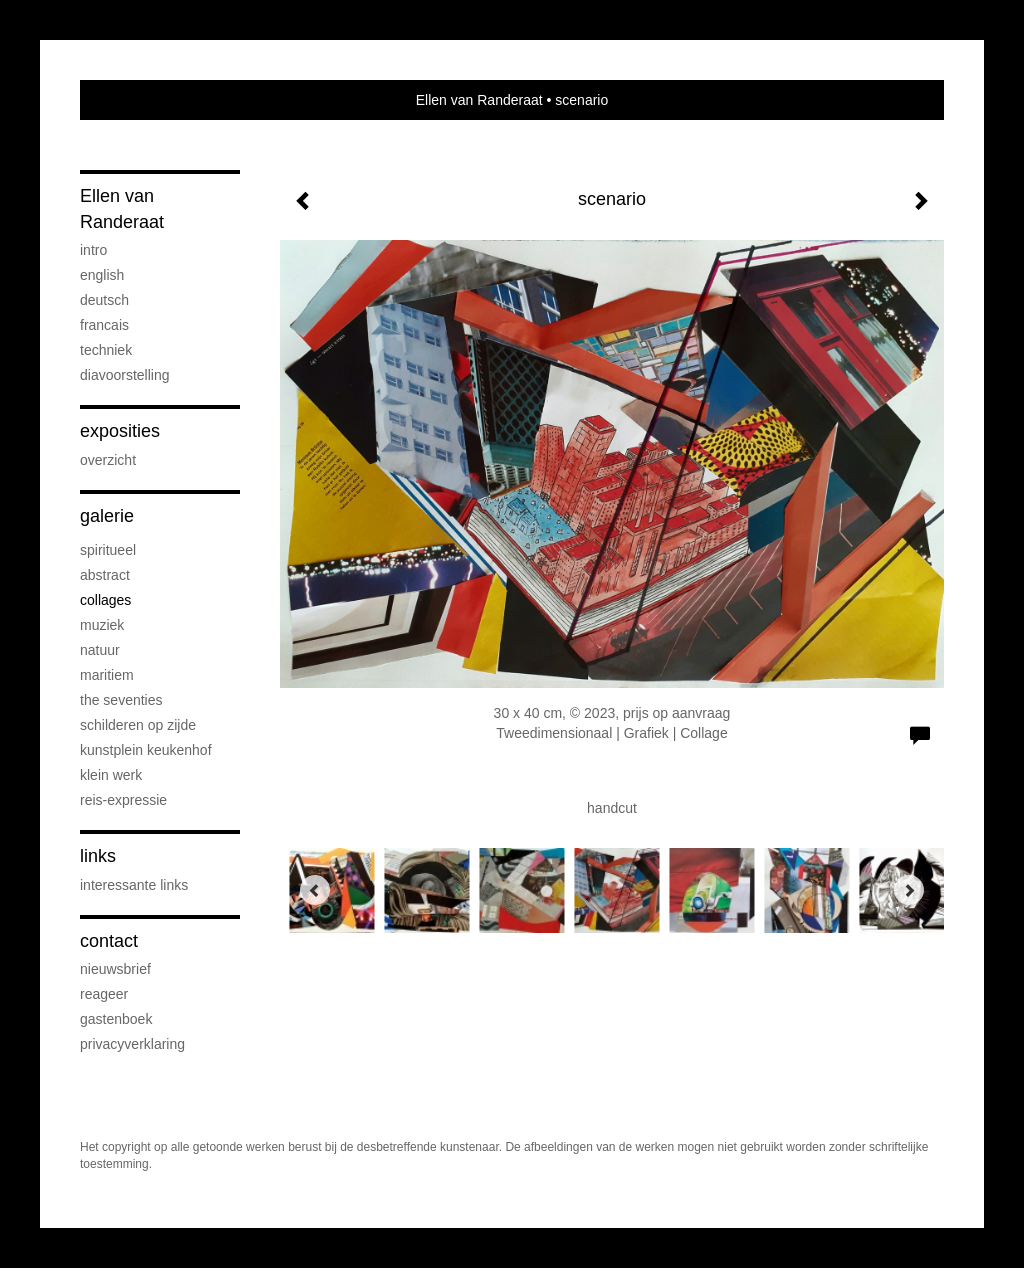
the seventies (121, 700)
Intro (93, 250)
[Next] (909, 890)
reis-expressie (123, 800)
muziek (102, 625)
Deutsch (104, 300)
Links (98, 856)
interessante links (134, 885)
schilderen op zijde (138, 725)
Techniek (106, 350)
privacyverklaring (132, 1044)
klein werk (111, 775)
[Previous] (315, 890)
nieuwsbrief (115, 969)
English (102, 275)
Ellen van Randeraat (479, 100)
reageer (104, 994)
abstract (105, 575)
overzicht (108, 460)
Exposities (120, 431)
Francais (104, 325)
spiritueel (108, 550)
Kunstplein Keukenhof (146, 750)
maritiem (107, 675)
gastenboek (116, 1019)
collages (105, 600)
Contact (109, 941)
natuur (100, 650)
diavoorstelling (125, 375)
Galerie (107, 516)
